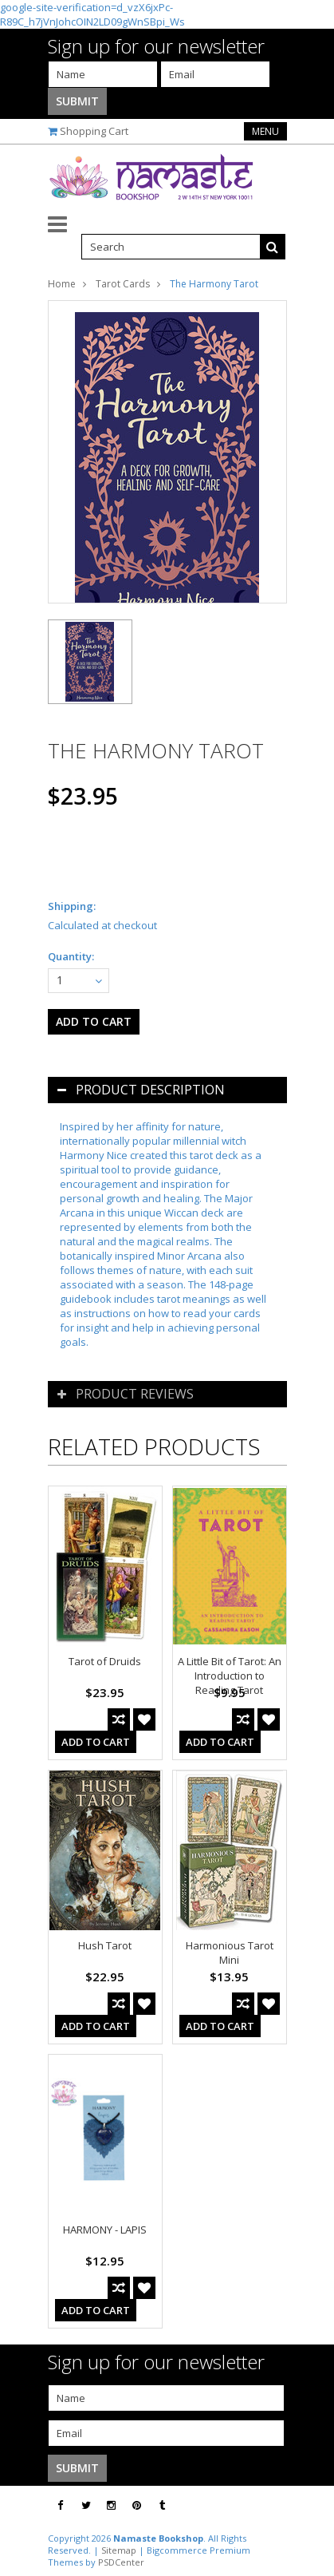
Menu (265, 131)
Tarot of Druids (105, 1661)
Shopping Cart (94, 131)
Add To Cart (95, 1742)
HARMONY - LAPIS (105, 2229)
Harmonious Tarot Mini (229, 1952)
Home (62, 284)
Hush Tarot (105, 1945)
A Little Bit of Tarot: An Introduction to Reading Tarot (229, 1675)
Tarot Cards (123, 284)
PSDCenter (121, 2562)
